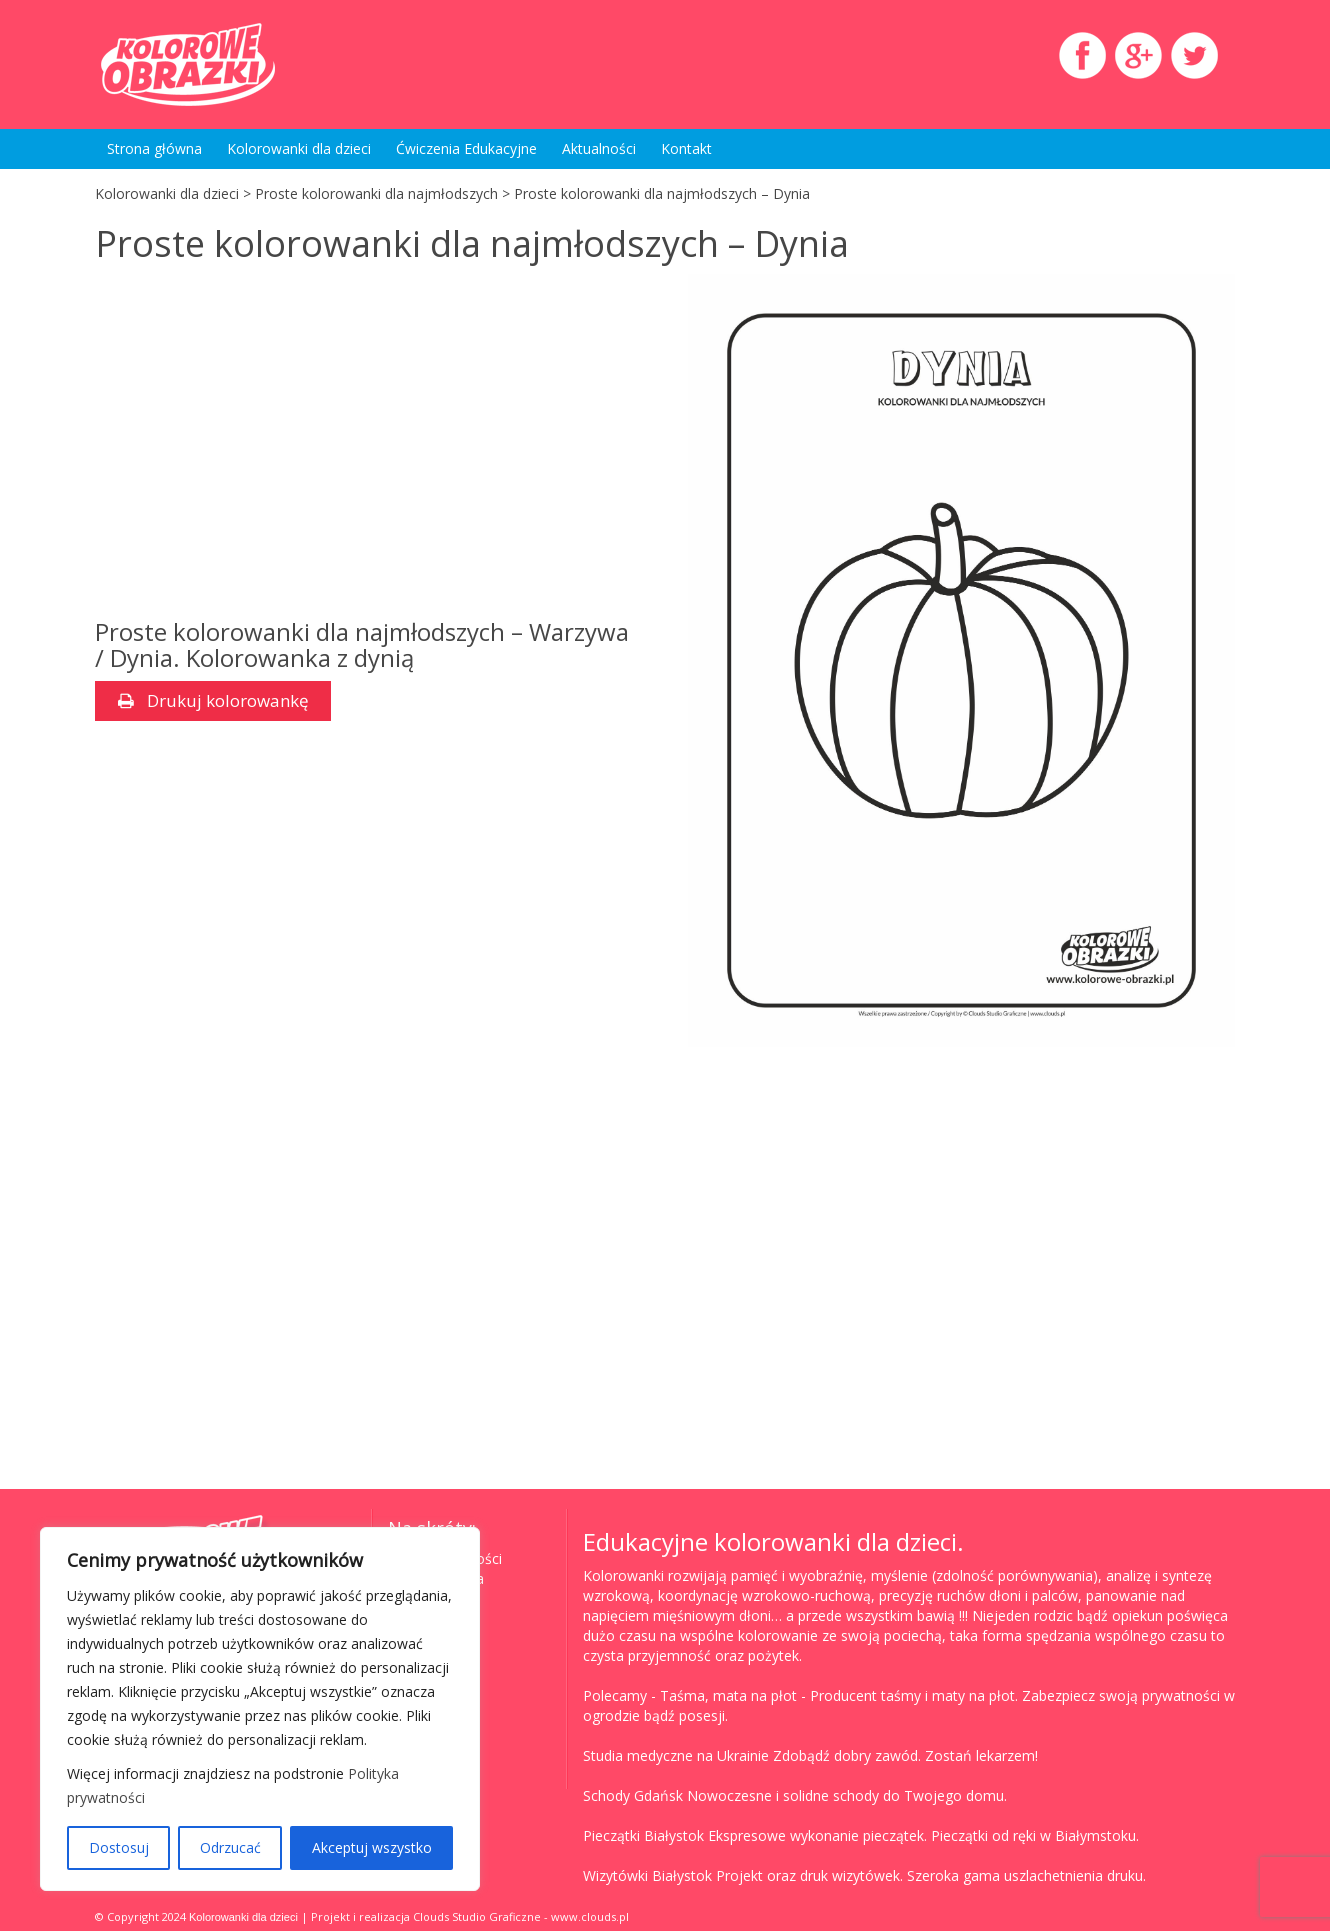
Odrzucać (230, 1847)
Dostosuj (119, 1847)
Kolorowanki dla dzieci (299, 148)
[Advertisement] (263, 454)
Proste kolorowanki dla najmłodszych (376, 193)
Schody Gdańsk (633, 1795)
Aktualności (599, 148)
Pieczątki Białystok (643, 1835)
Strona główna (154, 148)
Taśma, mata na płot (728, 1695)
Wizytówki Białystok (647, 1875)
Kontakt (686, 148)
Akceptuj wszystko (372, 1847)
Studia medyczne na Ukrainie (676, 1755)
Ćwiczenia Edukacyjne (466, 148)
